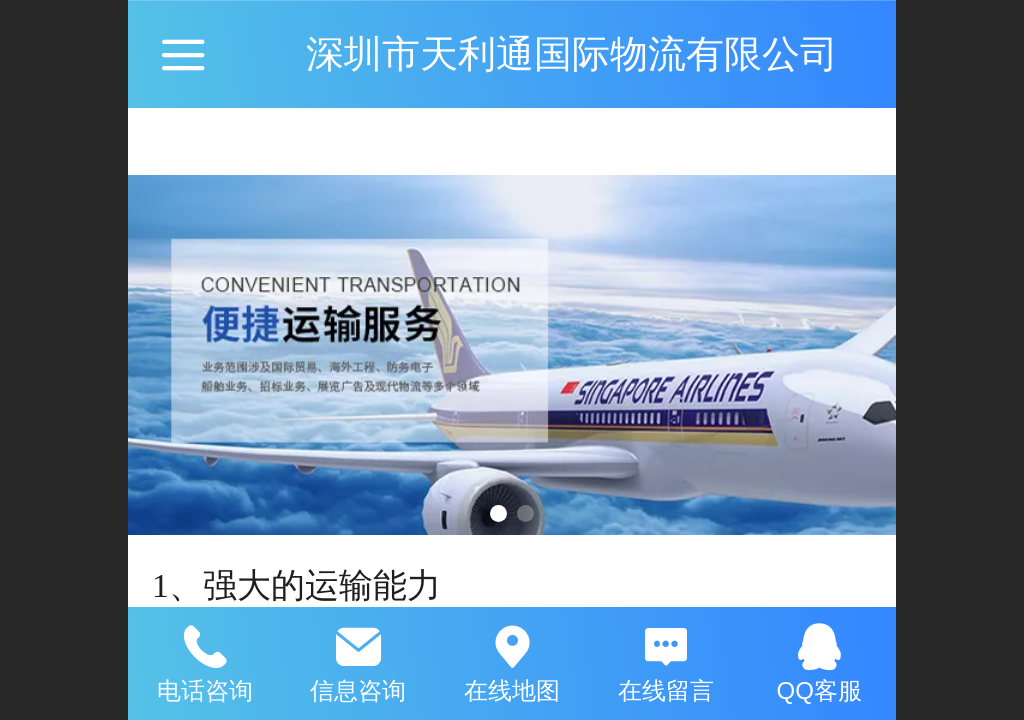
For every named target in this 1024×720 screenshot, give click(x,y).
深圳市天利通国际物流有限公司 (572, 53)
